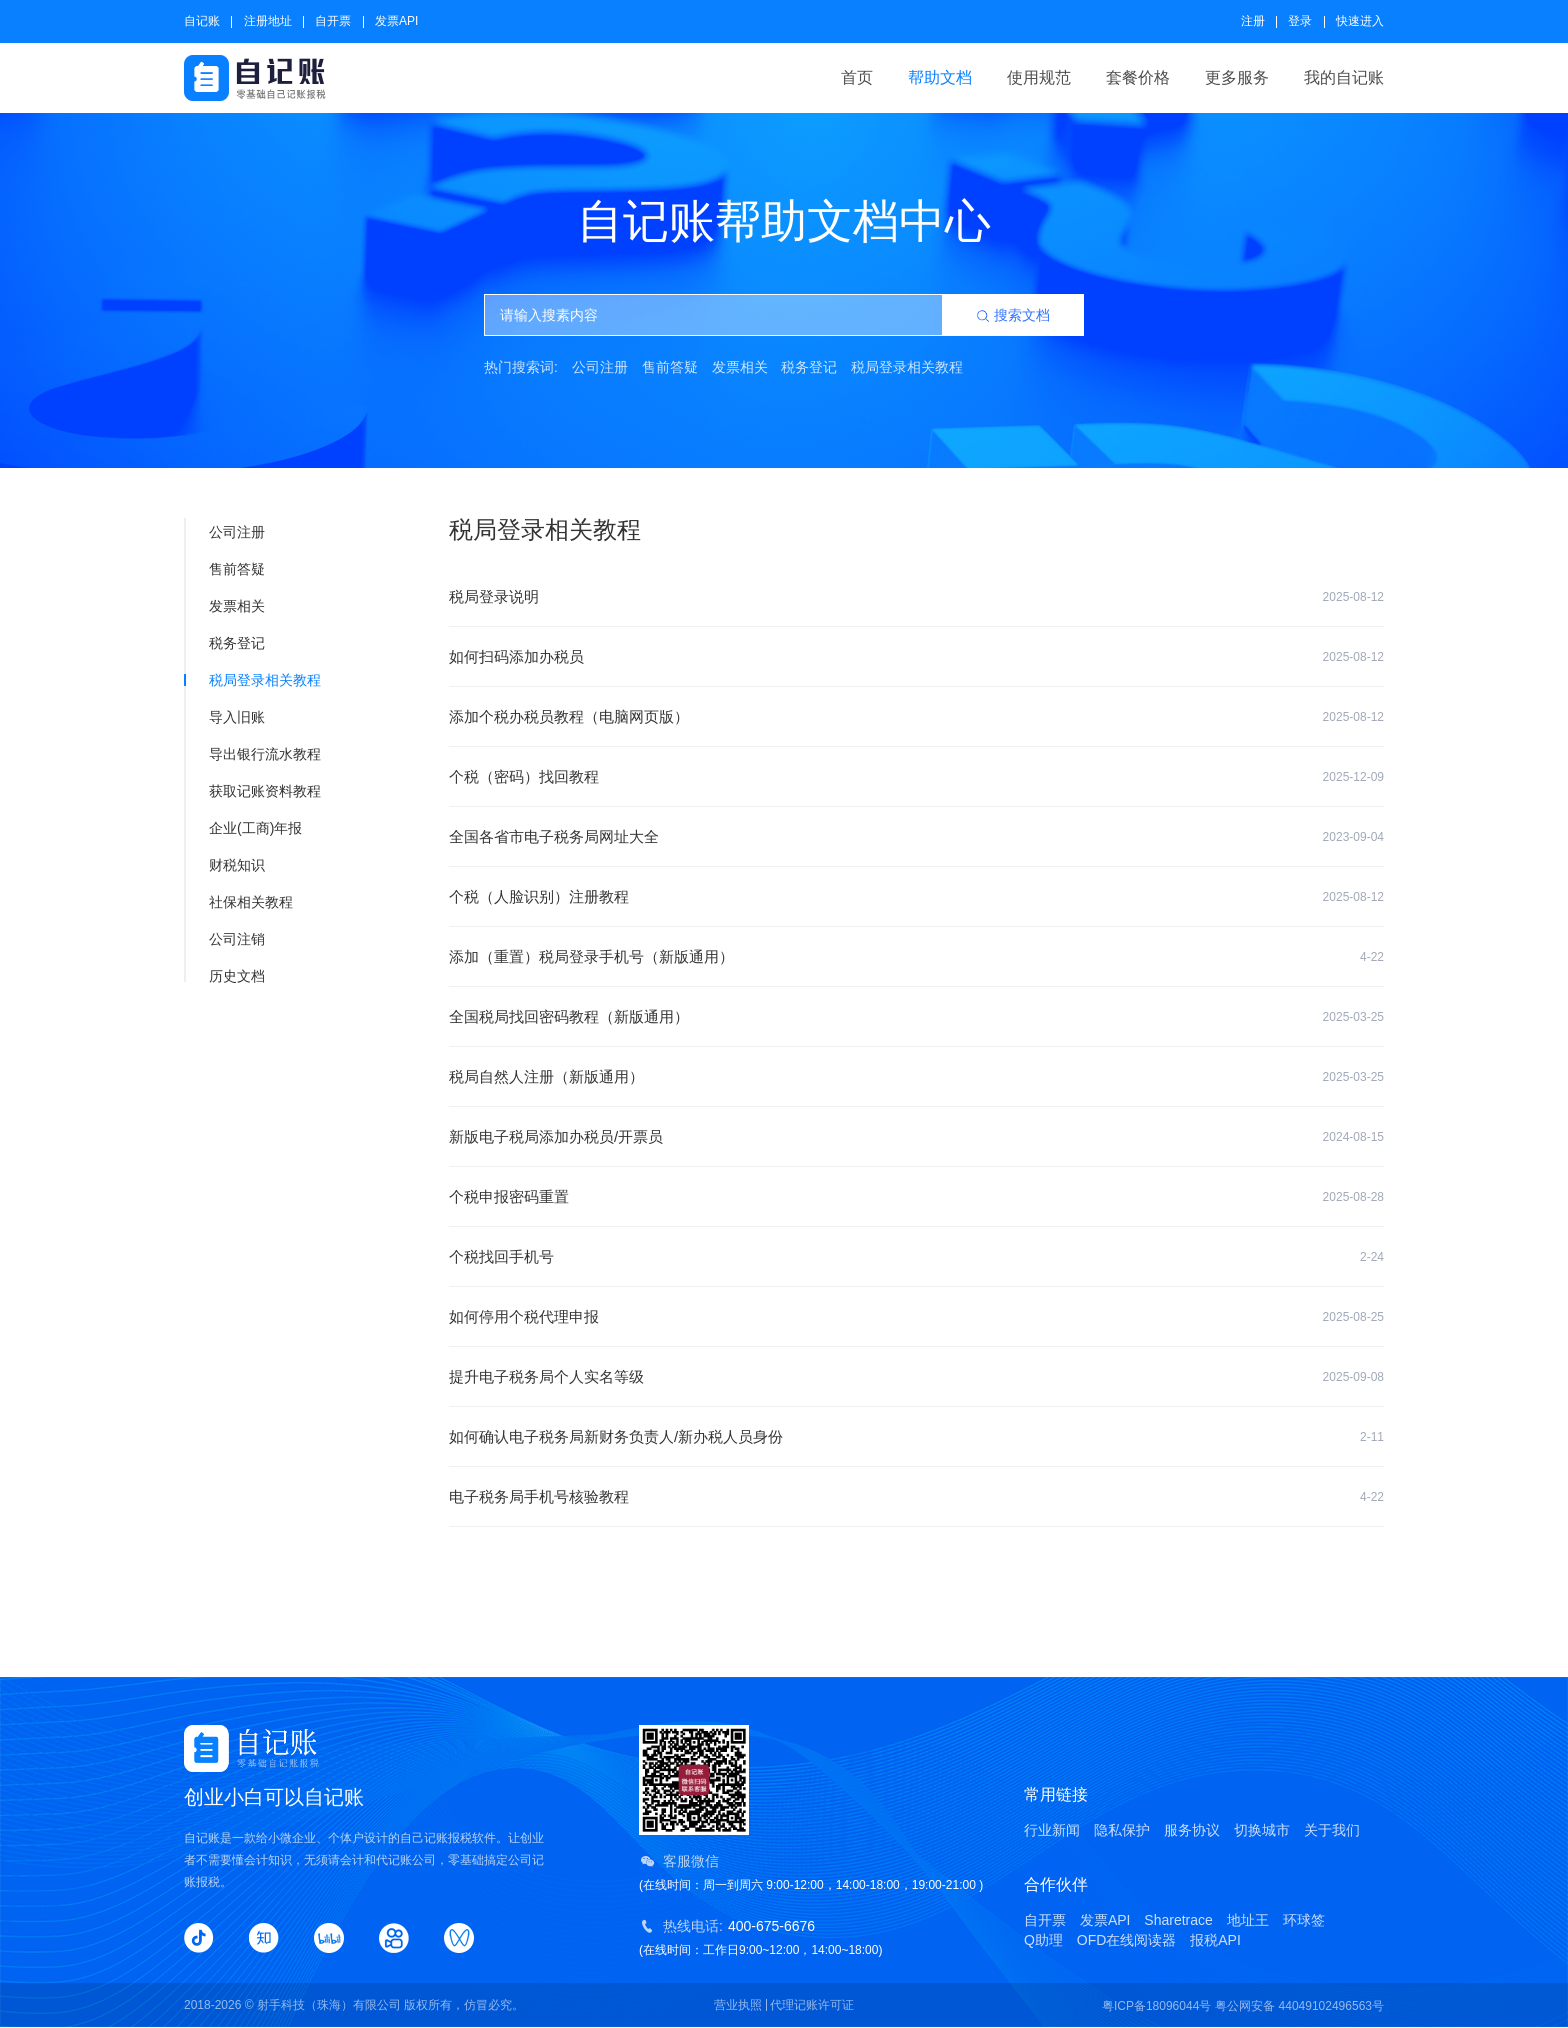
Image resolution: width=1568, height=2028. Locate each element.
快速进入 (1360, 21)
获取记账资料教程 (253, 791)
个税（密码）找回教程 (916, 777)
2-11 (1372, 1437)
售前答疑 (670, 367)
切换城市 (1262, 1830)
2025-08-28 (1353, 1197)
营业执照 (738, 2005)
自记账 (202, 21)
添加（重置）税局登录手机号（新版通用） (916, 957)
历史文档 (225, 976)
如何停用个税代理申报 (916, 1317)
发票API (396, 21)
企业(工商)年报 (244, 828)
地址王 (1248, 1920)
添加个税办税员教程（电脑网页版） (916, 717)
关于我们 (1332, 1830)
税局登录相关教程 (907, 367)
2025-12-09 (1353, 777)
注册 (1253, 21)
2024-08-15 (1353, 1137)
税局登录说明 (916, 597)
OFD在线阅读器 (1127, 1940)
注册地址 (268, 21)
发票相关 (740, 367)
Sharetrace (1178, 1920)
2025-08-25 (1353, 1317)
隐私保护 (1122, 1830)
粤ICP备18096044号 (1156, 2006)
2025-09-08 (1353, 1377)
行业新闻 (1052, 1830)
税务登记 (809, 367)
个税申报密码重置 (916, 1197)
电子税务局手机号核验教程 (916, 1497)
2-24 (1372, 1257)
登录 (1300, 21)
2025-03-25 (1353, 1017)
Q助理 (1043, 1940)
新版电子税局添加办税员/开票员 (916, 1137)
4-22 (1372, 957)
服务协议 (1192, 1830)
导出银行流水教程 (253, 754)
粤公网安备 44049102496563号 (1299, 2006)
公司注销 (225, 939)
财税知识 (225, 865)
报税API (1215, 1940)
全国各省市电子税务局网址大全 (916, 837)
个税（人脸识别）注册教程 (916, 897)
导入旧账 (225, 717)
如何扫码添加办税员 (916, 657)
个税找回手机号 (916, 1257)
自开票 (333, 21)
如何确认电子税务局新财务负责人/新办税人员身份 (916, 1437)
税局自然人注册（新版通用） (916, 1077)
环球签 (1304, 1920)
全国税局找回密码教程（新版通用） (916, 1017)
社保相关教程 (239, 902)
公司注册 (600, 367)
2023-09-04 (1353, 837)
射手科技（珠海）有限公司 (329, 2005)
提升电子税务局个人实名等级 (916, 1377)
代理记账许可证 (812, 2005)
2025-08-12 (1353, 597)
